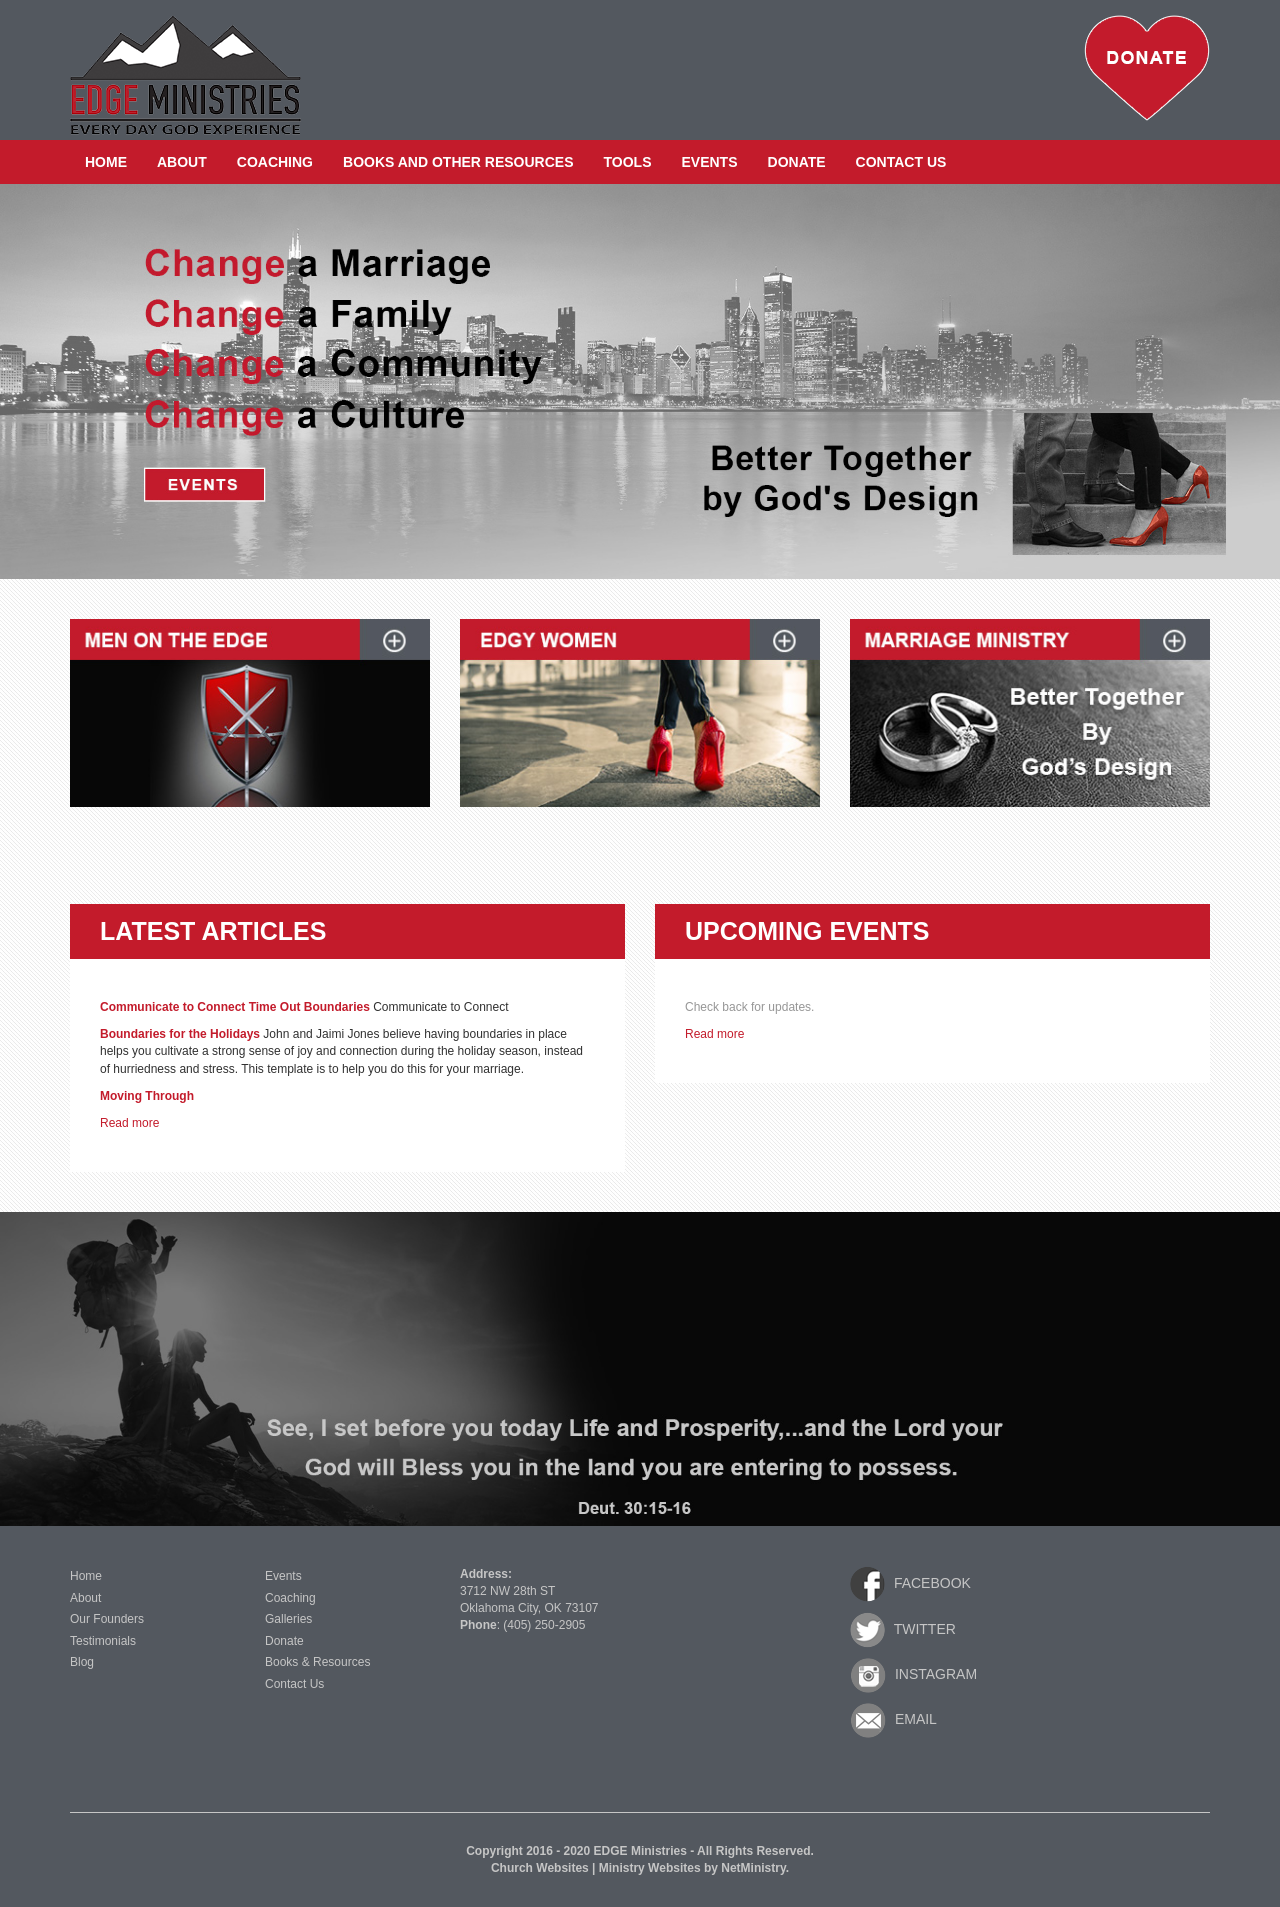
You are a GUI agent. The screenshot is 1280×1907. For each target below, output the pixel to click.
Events (710, 162)
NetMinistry (753, 1868)
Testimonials (103, 1641)
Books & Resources (317, 1662)
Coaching (275, 162)
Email (893, 1720)
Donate (797, 162)
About (182, 162)
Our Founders (107, 1619)
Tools (628, 162)
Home (106, 162)
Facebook (910, 1584)
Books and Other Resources (458, 162)
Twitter (903, 1630)
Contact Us (901, 162)
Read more (129, 1123)
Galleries (288, 1619)
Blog (82, 1662)
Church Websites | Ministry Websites (597, 1868)
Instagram (913, 1675)
